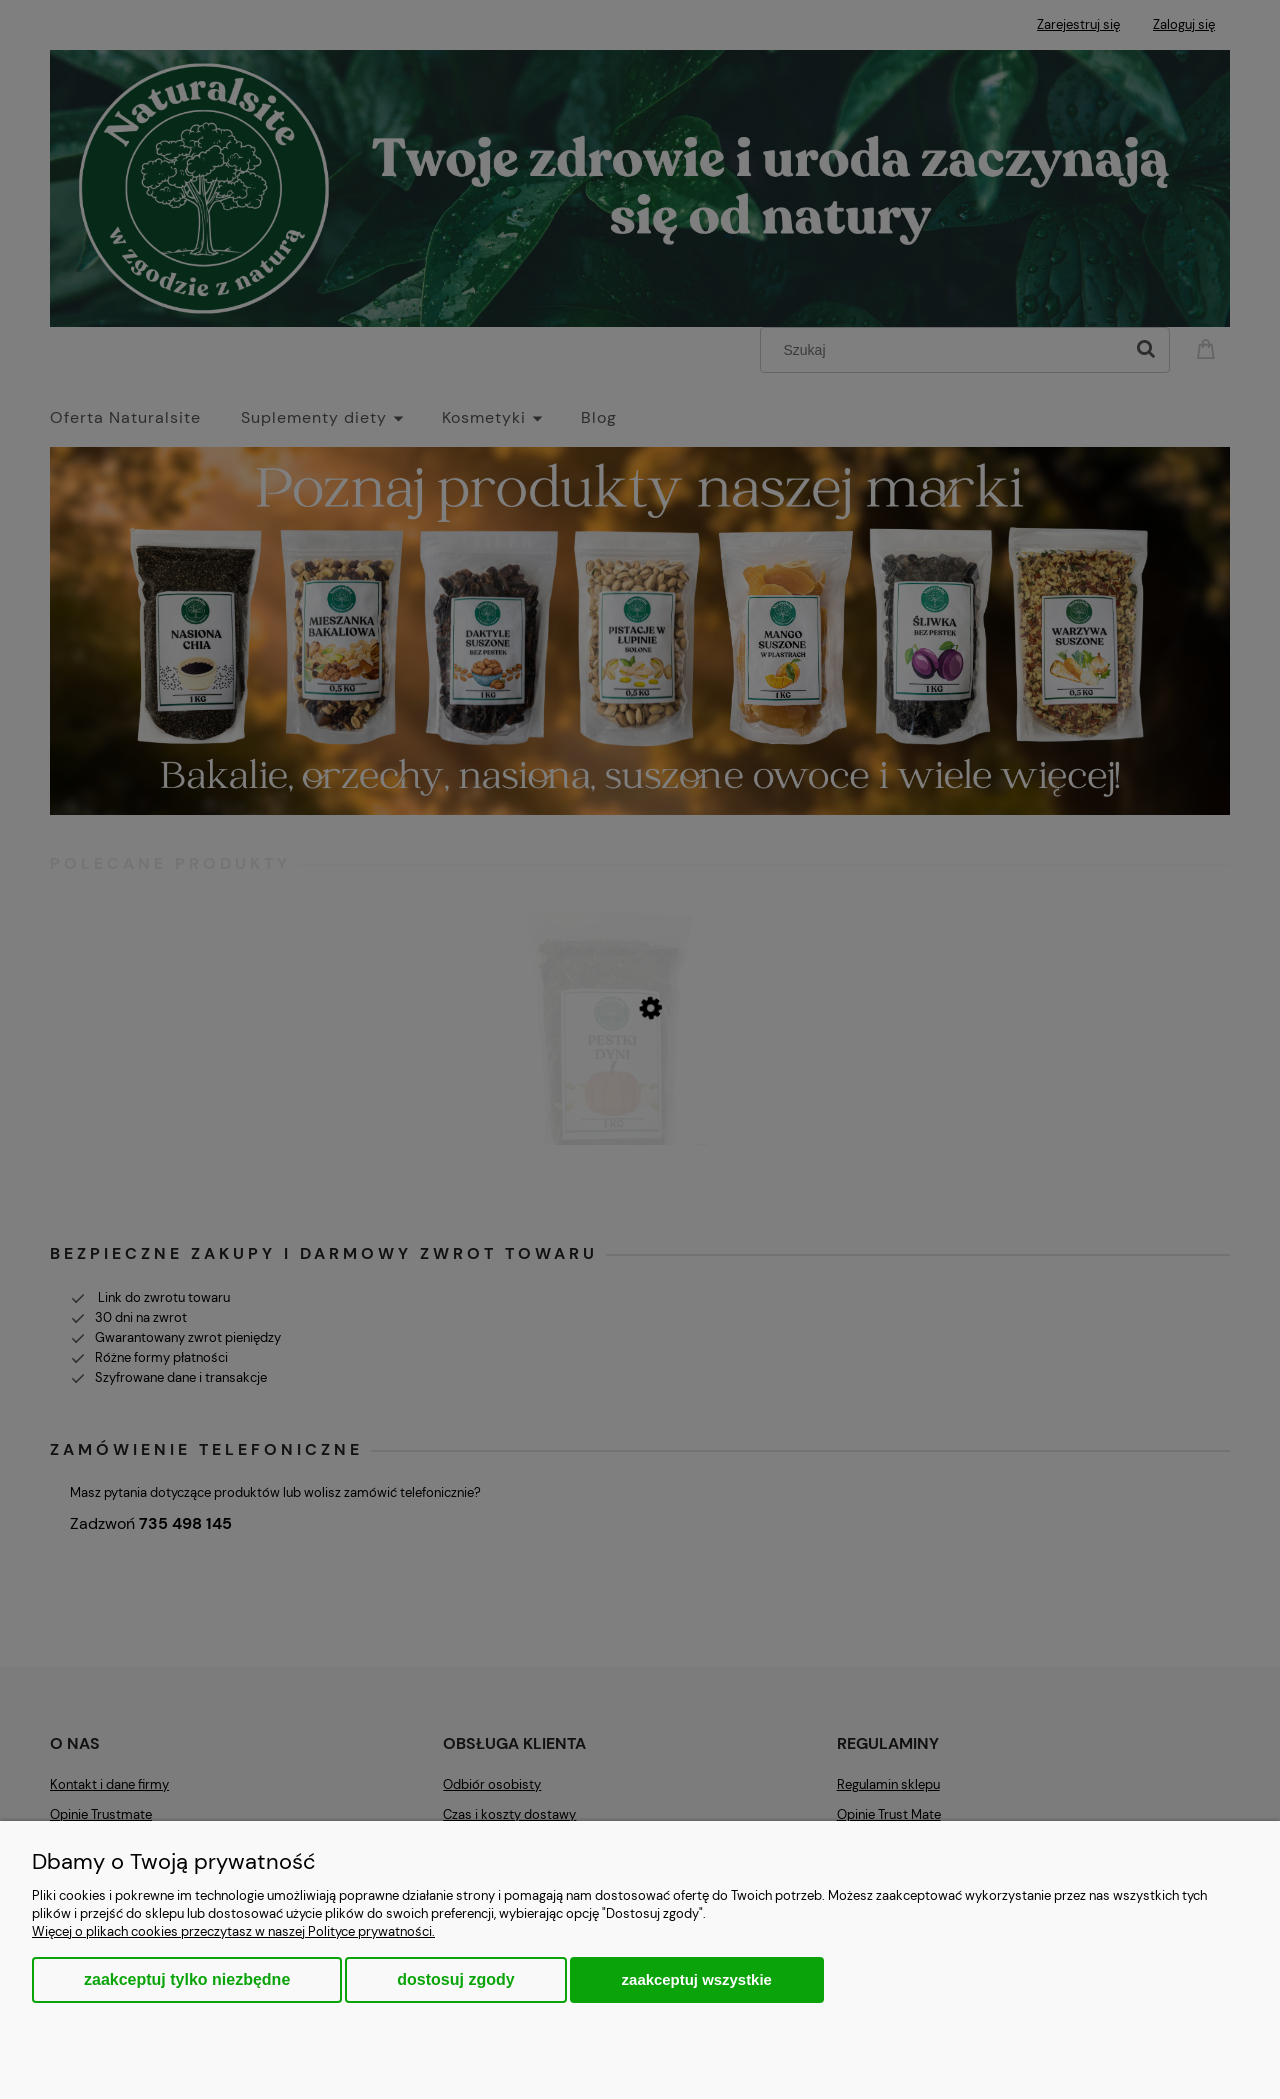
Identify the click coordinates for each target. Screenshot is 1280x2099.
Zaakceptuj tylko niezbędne (187, 1979)
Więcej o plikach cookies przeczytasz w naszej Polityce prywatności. (233, 1931)
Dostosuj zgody (455, 1979)
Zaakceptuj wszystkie (697, 1979)
